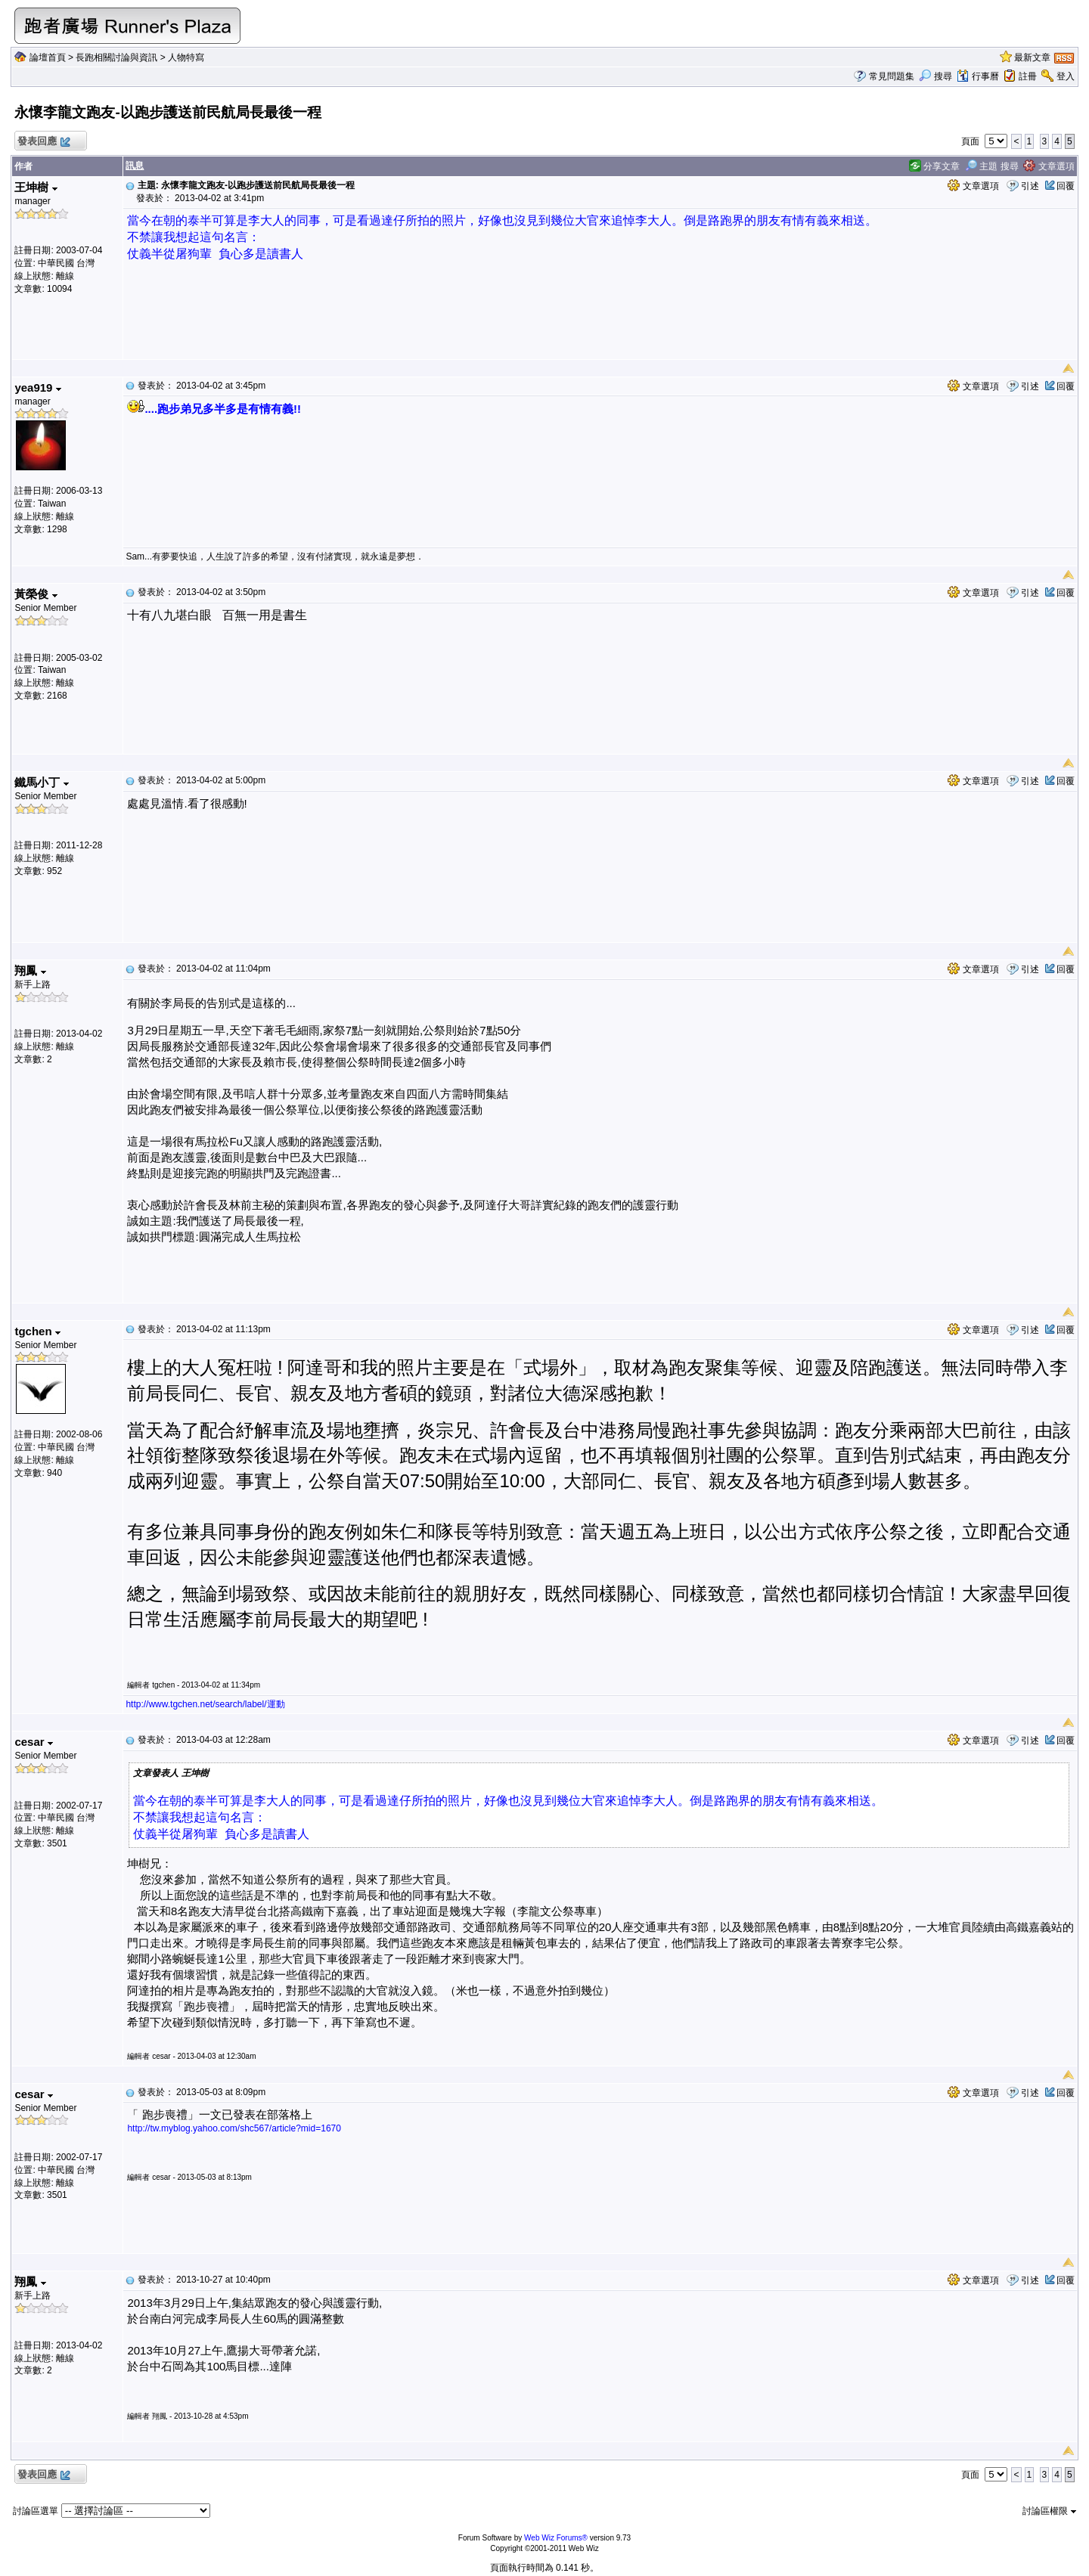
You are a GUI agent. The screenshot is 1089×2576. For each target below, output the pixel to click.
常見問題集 (891, 76)
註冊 (1028, 76)
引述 (1030, 186)
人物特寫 (186, 57)
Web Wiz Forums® (556, 2538)
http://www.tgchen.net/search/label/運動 (205, 1704)
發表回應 (42, 141)
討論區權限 (1048, 2511)
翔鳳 (29, 970)
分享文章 (934, 166)
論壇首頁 (47, 57)
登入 (1065, 76)
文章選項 (1048, 166)
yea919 (37, 387)
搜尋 (935, 76)
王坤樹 (35, 187)
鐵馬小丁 (41, 782)
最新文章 (1032, 57)
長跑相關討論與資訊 (116, 57)
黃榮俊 (35, 593)
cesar (33, 1741)
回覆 (1065, 186)
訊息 (135, 165)
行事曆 (977, 76)
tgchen (37, 1331)
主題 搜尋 (992, 166)
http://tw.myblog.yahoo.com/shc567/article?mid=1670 (234, 2128)
